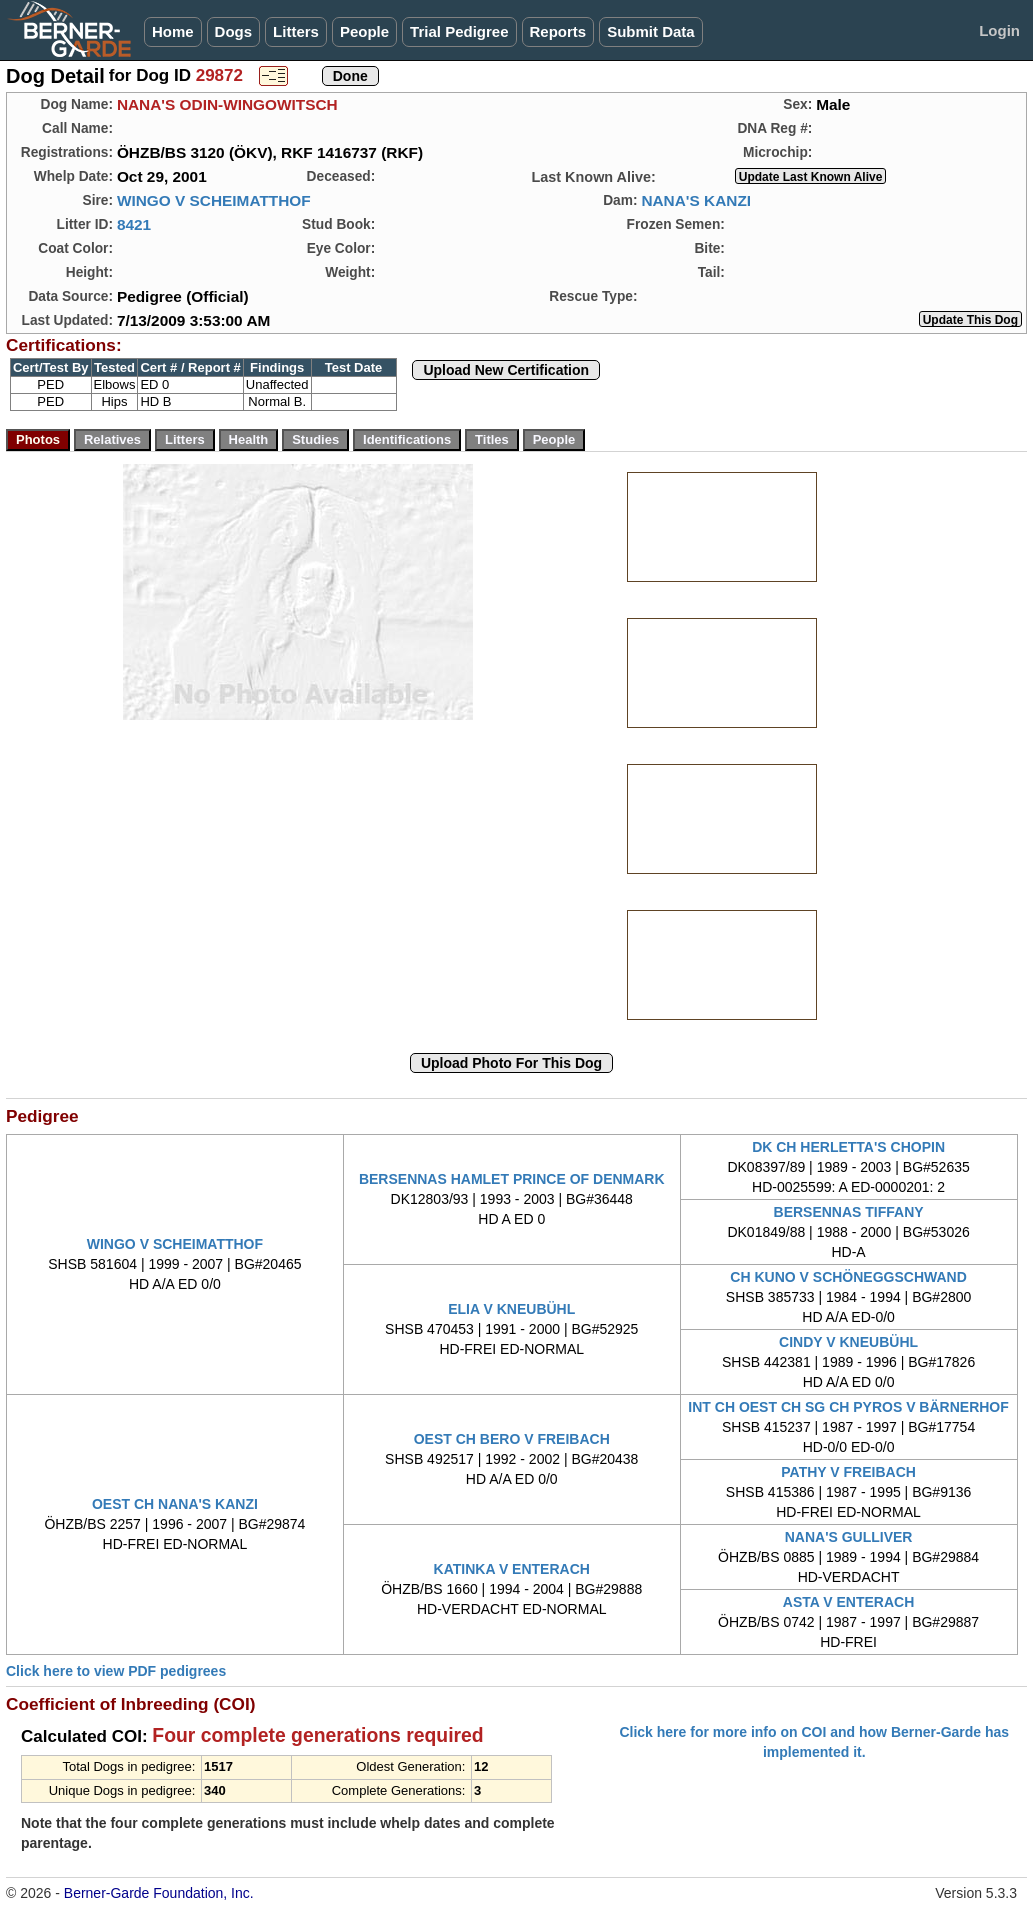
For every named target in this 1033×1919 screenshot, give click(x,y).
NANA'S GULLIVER (849, 1537)
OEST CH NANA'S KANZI (175, 1504)
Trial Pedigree (459, 31)
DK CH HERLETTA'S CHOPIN (848, 1147)
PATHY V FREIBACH (848, 1472)
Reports (558, 31)
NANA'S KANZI (696, 200)
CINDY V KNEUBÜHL (848, 1342)
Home (173, 31)
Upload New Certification (506, 370)
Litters (296, 31)
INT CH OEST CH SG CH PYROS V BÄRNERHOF (848, 1407)
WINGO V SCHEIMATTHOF (214, 200)
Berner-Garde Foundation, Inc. (159, 1893)
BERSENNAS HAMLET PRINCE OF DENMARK (512, 1179)
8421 (134, 224)
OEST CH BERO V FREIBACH (512, 1439)
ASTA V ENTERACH (848, 1602)
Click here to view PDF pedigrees (116, 1671)
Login (999, 30)
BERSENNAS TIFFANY (849, 1212)
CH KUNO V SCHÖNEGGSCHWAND (848, 1277)
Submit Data (651, 31)
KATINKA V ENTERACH (512, 1569)
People (364, 31)
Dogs (234, 31)
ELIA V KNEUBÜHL (511, 1309)
